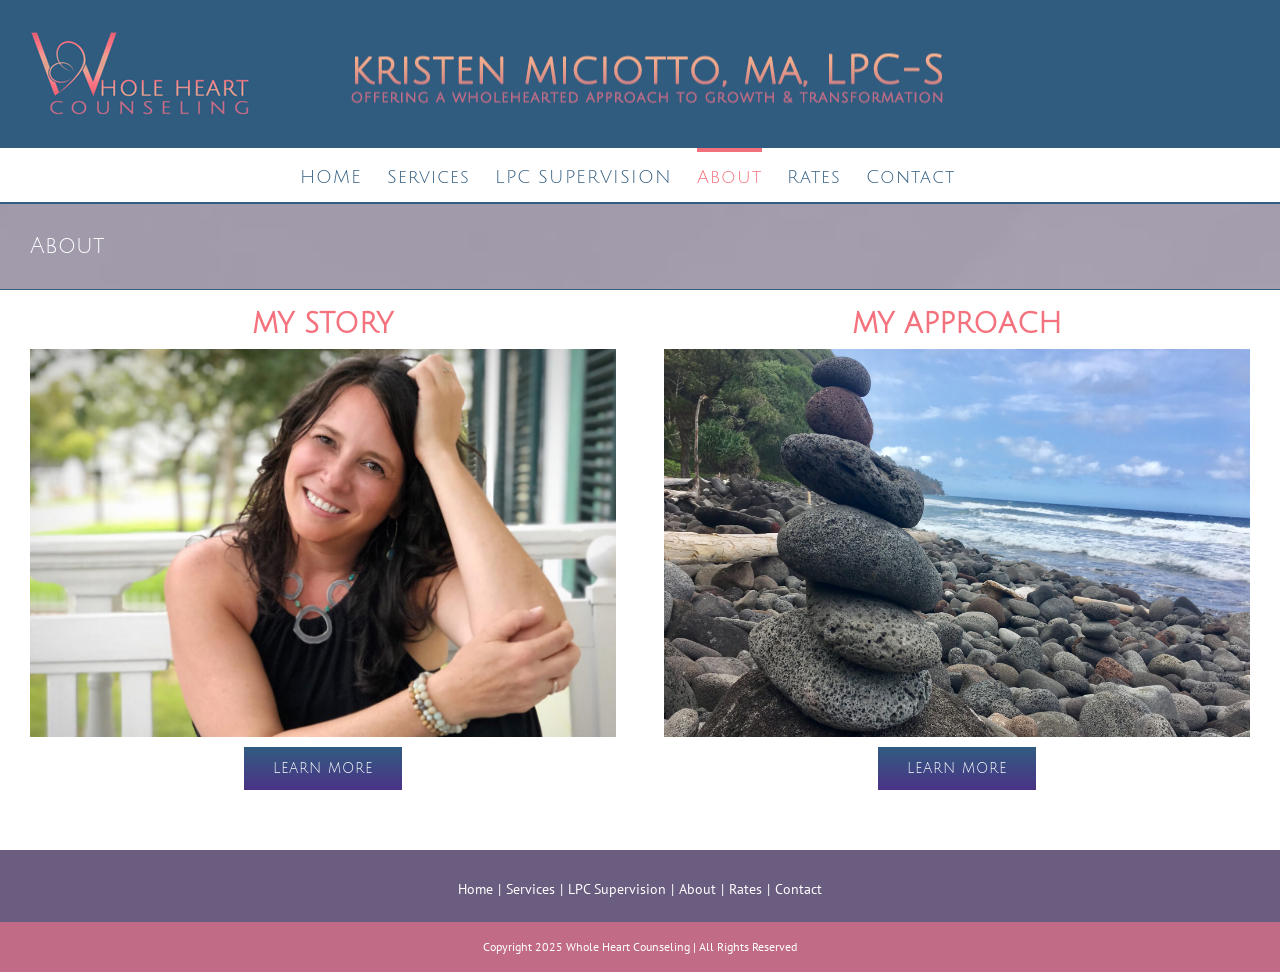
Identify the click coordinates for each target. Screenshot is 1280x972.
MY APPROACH (957, 324)
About (697, 889)
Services (530, 889)
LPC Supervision (617, 889)
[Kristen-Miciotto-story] (323, 359)
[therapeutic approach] (957, 359)
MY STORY (322, 324)
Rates (745, 889)
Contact (798, 889)
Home (475, 889)
